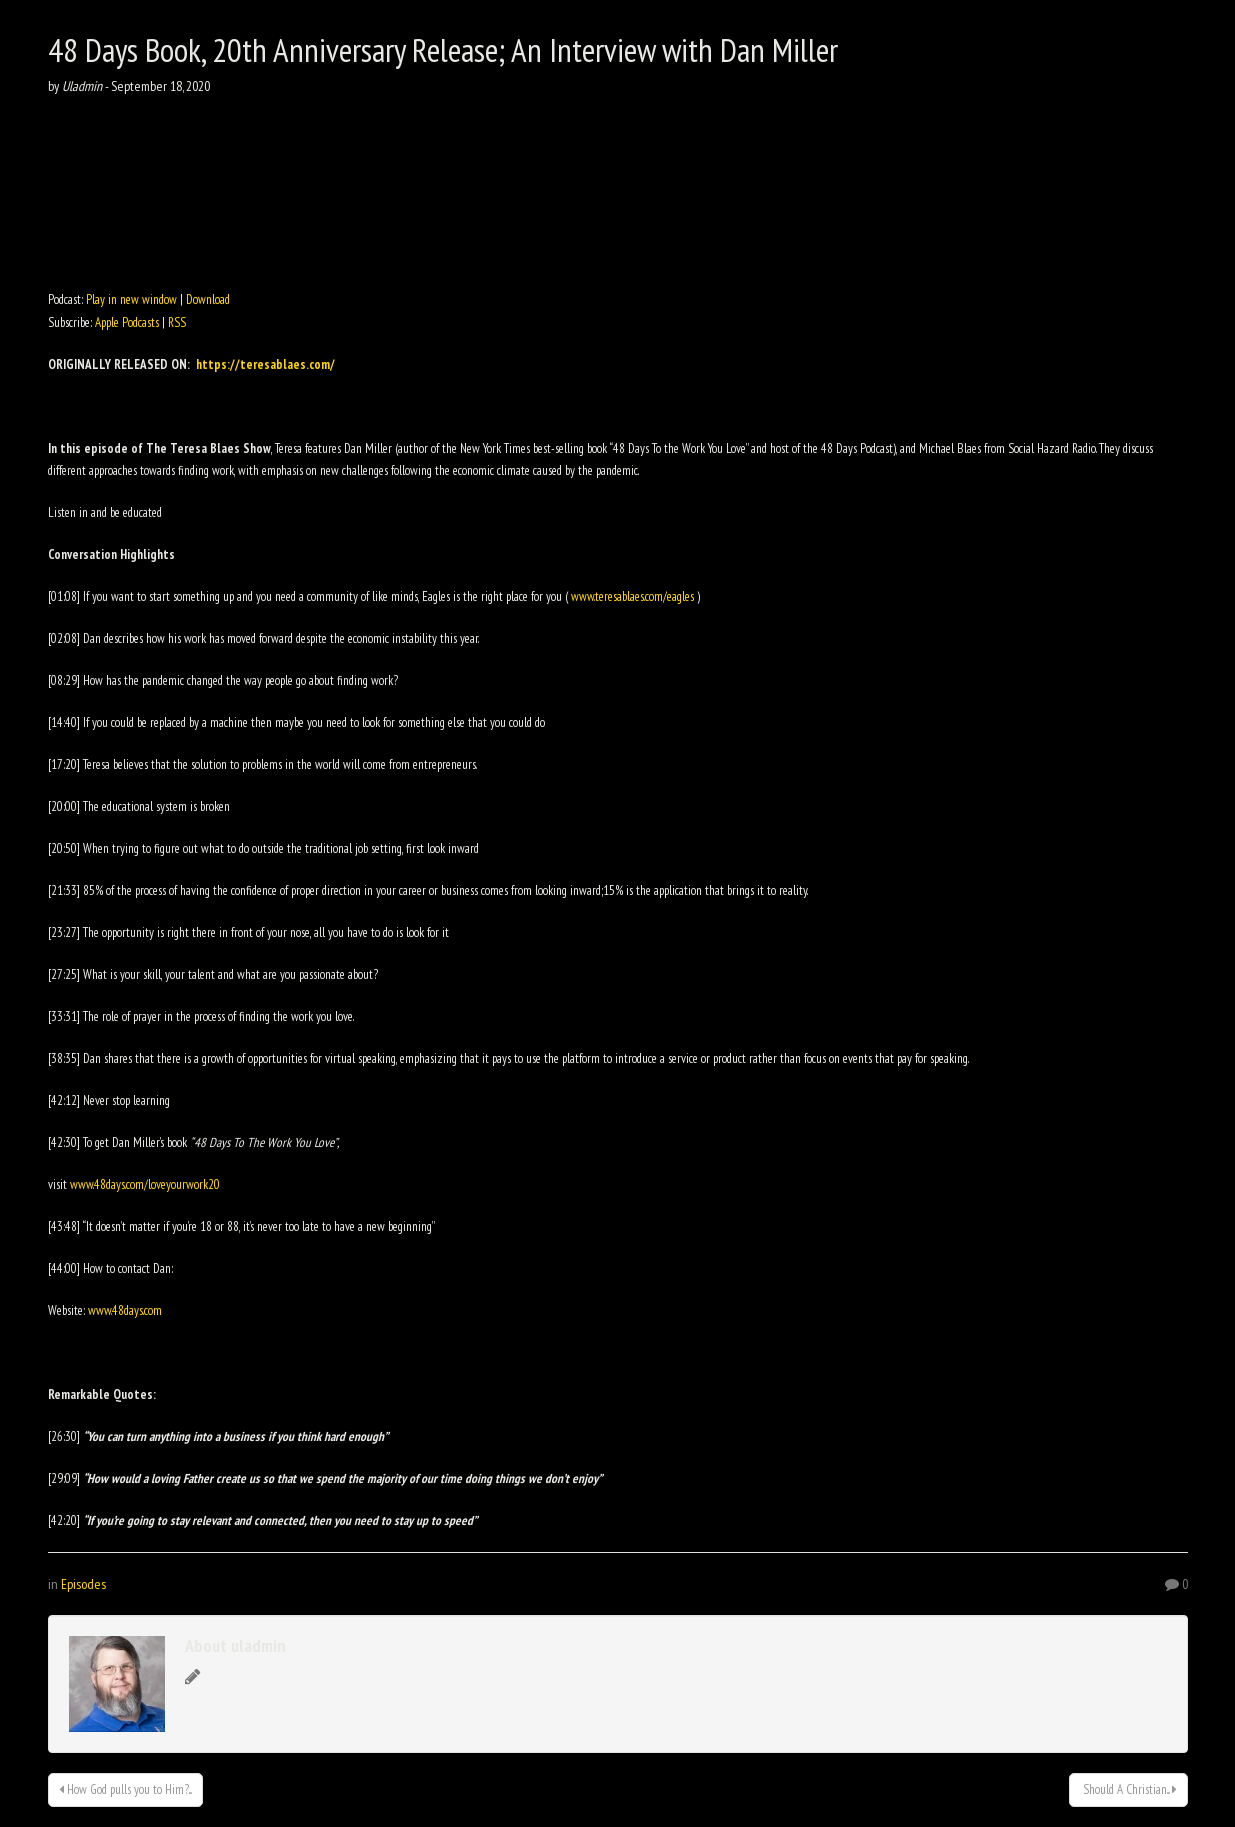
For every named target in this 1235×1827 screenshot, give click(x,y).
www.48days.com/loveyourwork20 (145, 1184)
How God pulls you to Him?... (125, 1789)
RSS (177, 322)
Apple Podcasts (127, 322)
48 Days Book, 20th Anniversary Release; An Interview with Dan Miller (443, 49)
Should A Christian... (1128, 1789)
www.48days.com (125, 1310)
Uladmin (82, 86)
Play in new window (131, 299)
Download (208, 299)
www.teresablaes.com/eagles (632, 596)
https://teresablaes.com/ (265, 364)
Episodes (83, 1584)
